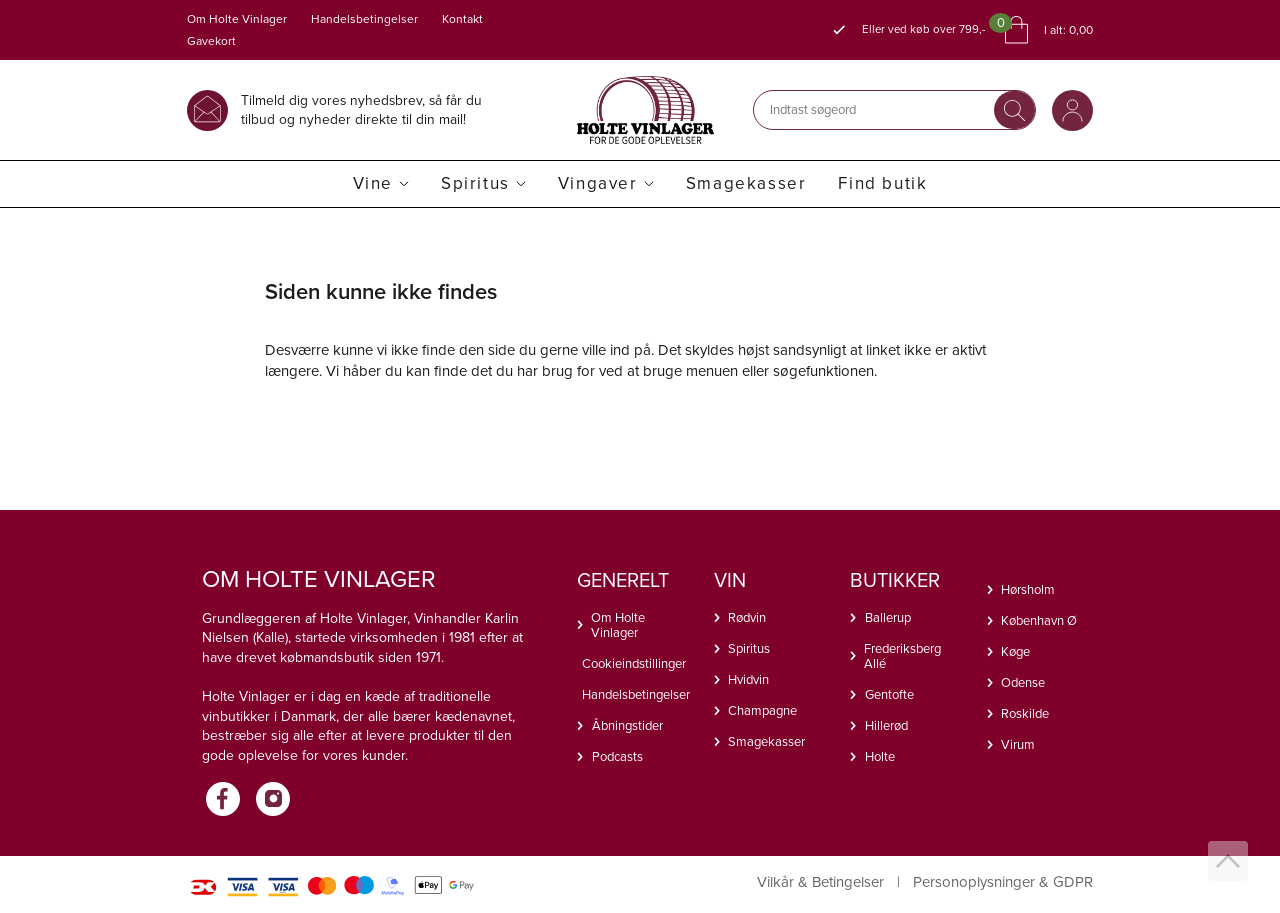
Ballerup (888, 617)
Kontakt (462, 19)
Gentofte (889, 694)
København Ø (1039, 620)
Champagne (762, 710)
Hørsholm (1028, 589)
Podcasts (617, 756)
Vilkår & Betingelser (820, 882)
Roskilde (1025, 713)
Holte (880, 756)
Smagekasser (746, 183)
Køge (1015, 651)
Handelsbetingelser (364, 19)
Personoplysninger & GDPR (1003, 882)
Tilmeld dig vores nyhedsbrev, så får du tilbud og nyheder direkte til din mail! (361, 109)
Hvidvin (748, 679)
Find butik (882, 183)
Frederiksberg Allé (902, 656)
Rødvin (747, 617)
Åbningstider (627, 725)
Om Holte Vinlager (237, 19)
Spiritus (475, 183)
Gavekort (211, 41)
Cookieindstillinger (633, 663)
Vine (373, 183)
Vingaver (598, 183)
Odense (1023, 682)
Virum (1018, 744)
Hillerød (886, 725)
